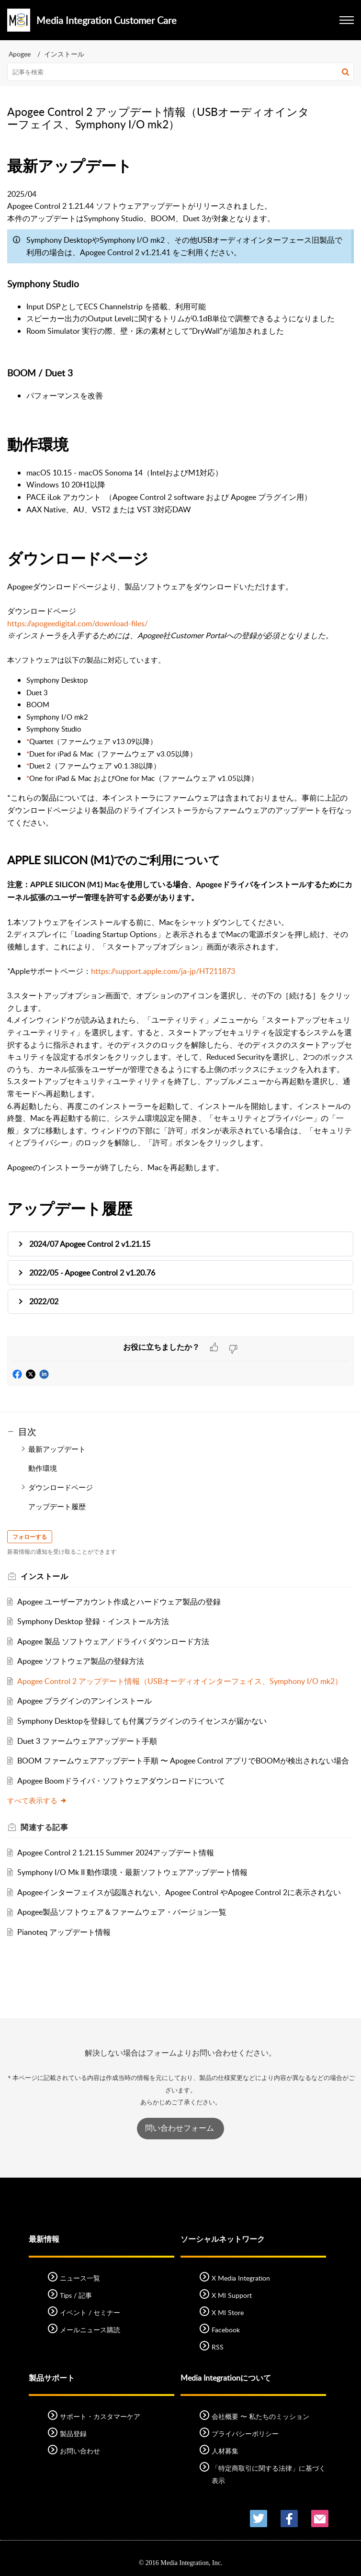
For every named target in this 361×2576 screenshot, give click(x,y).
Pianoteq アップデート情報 (64, 1932)
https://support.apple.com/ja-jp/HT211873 (163, 971)
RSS (218, 2346)
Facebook (226, 2329)
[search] (180, 72)
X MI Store (228, 2312)
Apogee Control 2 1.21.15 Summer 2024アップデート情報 (115, 1852)
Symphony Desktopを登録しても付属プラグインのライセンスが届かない (142, 1721)
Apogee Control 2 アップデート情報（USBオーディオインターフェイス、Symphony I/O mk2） (179, 1681)
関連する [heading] (44, 1827)
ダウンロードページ (60, 1487)
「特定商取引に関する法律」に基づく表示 (269, 2474)
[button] (345, 72)
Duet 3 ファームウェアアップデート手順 (87, 1741)
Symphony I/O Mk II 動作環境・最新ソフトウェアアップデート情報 (132, 1872)
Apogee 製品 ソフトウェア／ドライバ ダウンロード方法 (113, 1641)
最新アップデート (57, 1449)
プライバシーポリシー (245, 2433)
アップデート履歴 (57, 1506)
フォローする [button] (29, 1537)
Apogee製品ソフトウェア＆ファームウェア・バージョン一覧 (121, 1912)
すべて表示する (37, 1800)
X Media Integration (241, 2277)
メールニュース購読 (90, 2329)
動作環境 (42, 1468)
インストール (64, 53)
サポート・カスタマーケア (100, 2416)
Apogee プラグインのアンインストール (84, 1700)
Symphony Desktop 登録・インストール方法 (93, 1621)
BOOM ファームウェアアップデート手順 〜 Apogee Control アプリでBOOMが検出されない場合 (183, 1760)
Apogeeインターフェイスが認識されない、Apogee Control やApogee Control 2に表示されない (179, 1892)
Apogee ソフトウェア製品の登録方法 (80, 1661)
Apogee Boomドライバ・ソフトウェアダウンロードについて (121, 1780)
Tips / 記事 (76, 2295)
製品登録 (73, 2433)
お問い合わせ (80, 2450)
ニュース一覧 (80, 2277)
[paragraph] (180, 744)
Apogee (20, 53)
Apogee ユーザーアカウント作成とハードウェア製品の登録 (119, 1601)
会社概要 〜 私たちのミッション (260, 2416)
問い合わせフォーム (180, 2128)
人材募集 (225, 2450)
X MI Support (232, 2295)
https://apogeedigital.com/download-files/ (77, 623)
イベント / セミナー (90, 2312)
